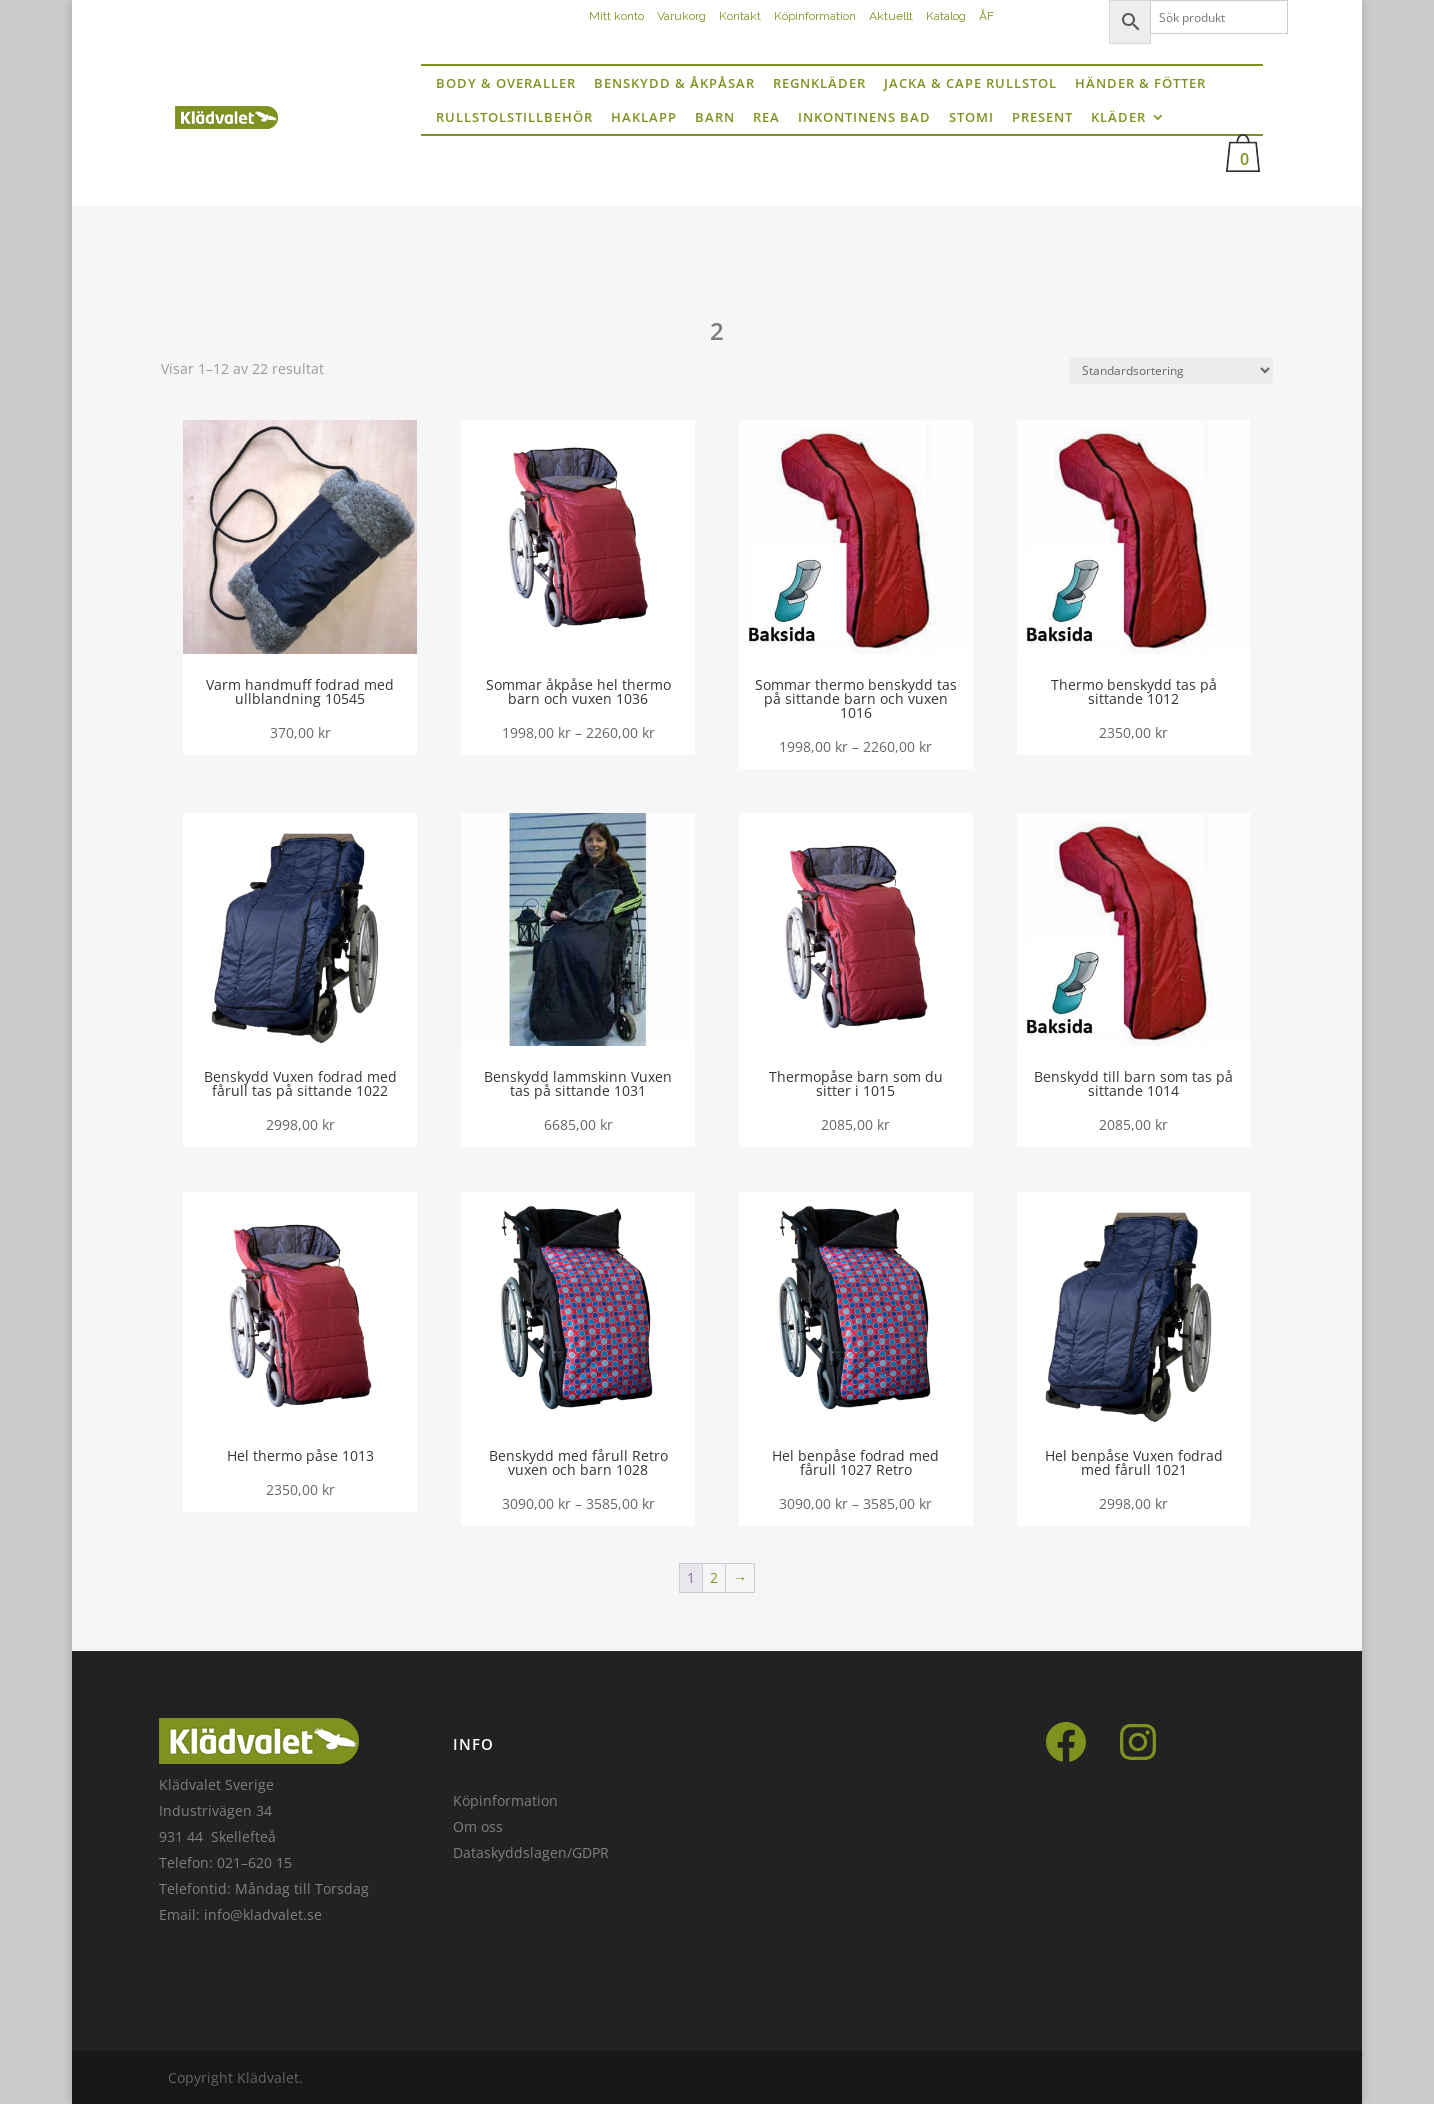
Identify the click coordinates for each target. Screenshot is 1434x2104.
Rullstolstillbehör (514, 117)
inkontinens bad (864, 117)
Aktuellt (891, 16)
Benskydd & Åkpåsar (674, 83)
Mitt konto (616, 16)
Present (1042, 117)
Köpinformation (815, 16)
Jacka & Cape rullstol (970, 83)
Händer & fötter (1140, 83)
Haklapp (644, 117)
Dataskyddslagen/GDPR (531, 1852)
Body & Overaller (506, 83)
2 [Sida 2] (714, 1577)
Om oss (478, 1826)
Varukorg (681, 16)
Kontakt (740, 16)
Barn (715, 117)
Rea (766, 117)
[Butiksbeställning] (1171, 370)
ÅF (986, 16)
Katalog (946, 16)
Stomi (971, 117)
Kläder (1118, 117)
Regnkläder (819, 83)
